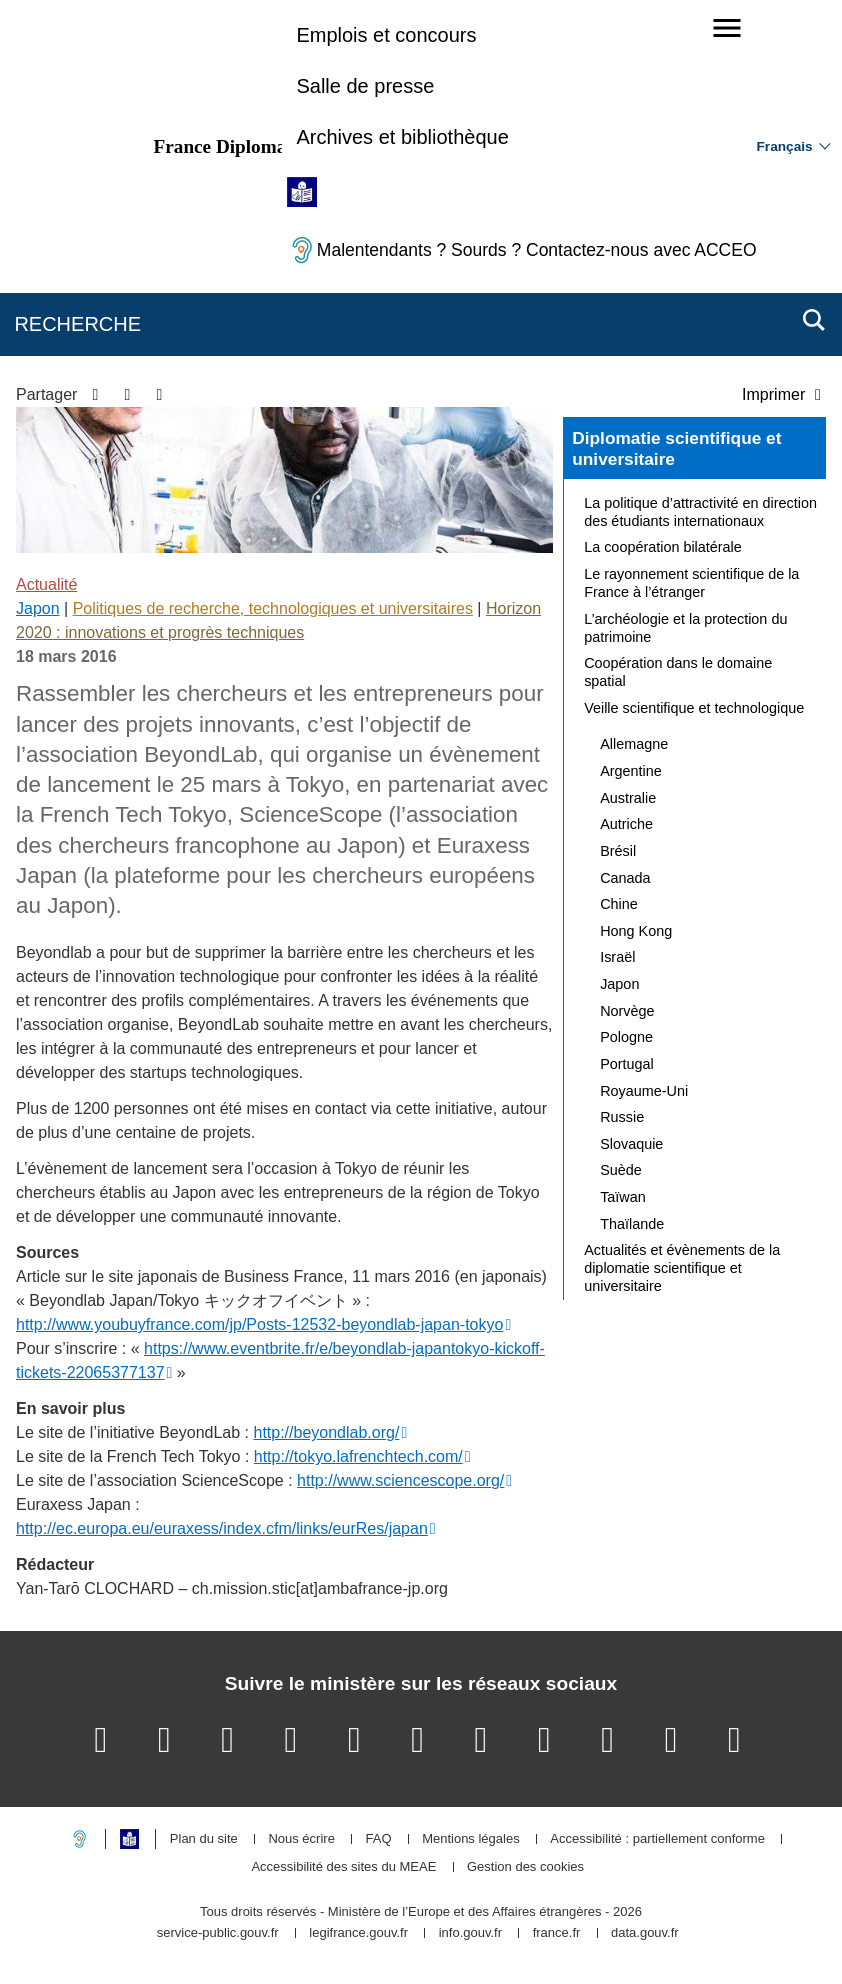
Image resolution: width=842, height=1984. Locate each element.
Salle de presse (365, 86)
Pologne (626, 1037)
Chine (619, 904)
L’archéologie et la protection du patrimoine (685, 628)
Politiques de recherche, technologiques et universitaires (273, 608)
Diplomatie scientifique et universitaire (676, 449)
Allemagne (634, 744)
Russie (622, 1117)
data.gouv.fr (645, 1933)
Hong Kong (636, 931)
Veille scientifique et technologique (694, 708)
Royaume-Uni (644, 1091)
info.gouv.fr (470, 1933)
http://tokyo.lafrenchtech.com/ (358, 1456)
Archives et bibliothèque (402, 137)
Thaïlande (632, 1224)
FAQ (378, 1839)
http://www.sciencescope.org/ (400, 1480)
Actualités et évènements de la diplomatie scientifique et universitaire (682, 1268)
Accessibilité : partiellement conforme (657, 1839)
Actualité (46, 584)
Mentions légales (471, 1839)
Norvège (627, 1011)
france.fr (557, 1933)
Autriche (626, 824)
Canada (625, 878)
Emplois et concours (386, 35)
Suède (621, 1170)
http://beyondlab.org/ (326, 1432)
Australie (628, 798)
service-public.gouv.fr (218, 1933)
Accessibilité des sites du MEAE (343, 1867)
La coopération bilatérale (663, 547)
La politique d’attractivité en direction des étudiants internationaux (700, 512)
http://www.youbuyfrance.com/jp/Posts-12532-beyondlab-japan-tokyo (259, 1324)
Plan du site (204, 1839)
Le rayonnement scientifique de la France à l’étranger (691, 583)
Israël (617, 957)
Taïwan (623, 1197)
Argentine (631, 771)
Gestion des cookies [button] (525, 1867)
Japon (38, 608)
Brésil (618, 851)
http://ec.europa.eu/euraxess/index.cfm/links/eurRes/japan (222, 1528)
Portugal (627, 1064)
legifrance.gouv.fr (358, 1933)
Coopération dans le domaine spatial (678, 672)
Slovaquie (631, 1144)
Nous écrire (301, 1839)
